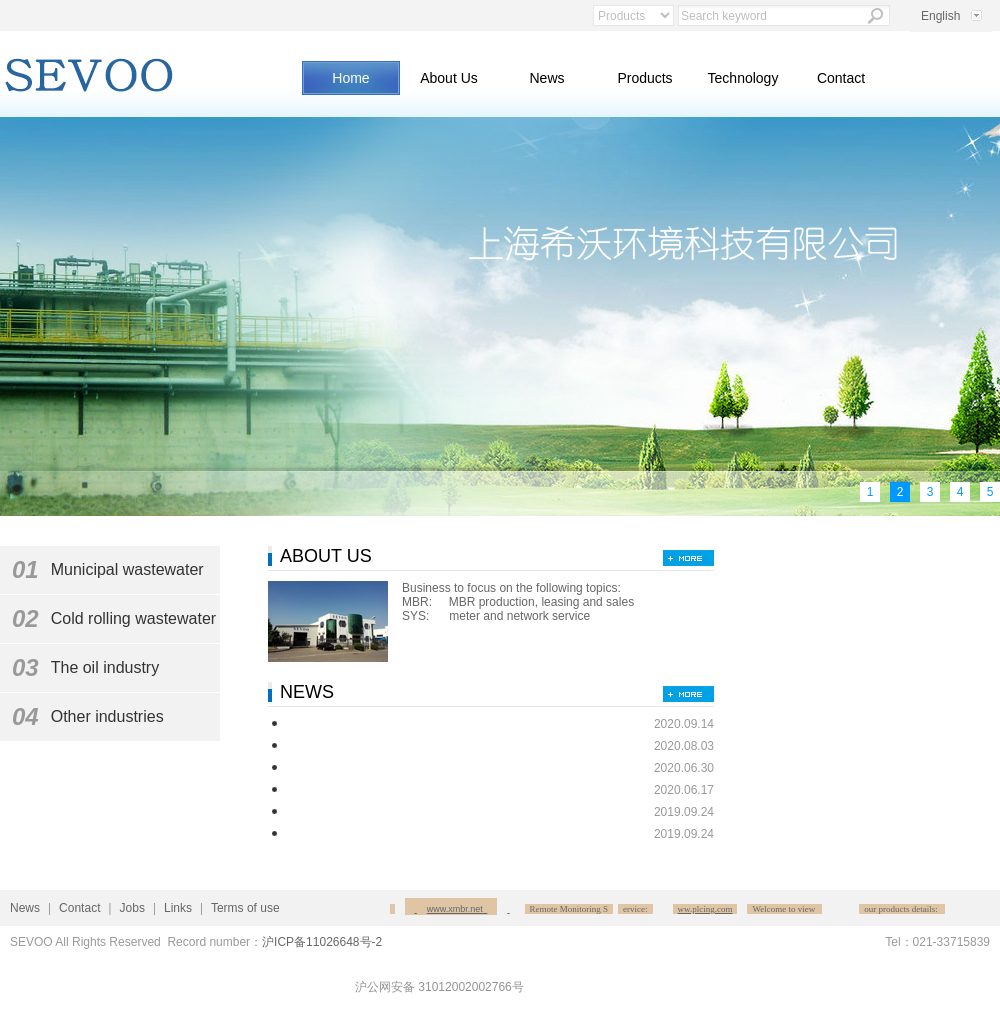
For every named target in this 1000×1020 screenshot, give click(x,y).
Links (178, 908)
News (546, 78)
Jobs (132, 908)
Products (644, 78)
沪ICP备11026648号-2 (322, 942)
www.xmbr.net (458, 909)
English (940, 16)
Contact (841, 78)
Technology (743, 78)
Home (350, 78)
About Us (449, 78)
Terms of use (245, 908)
